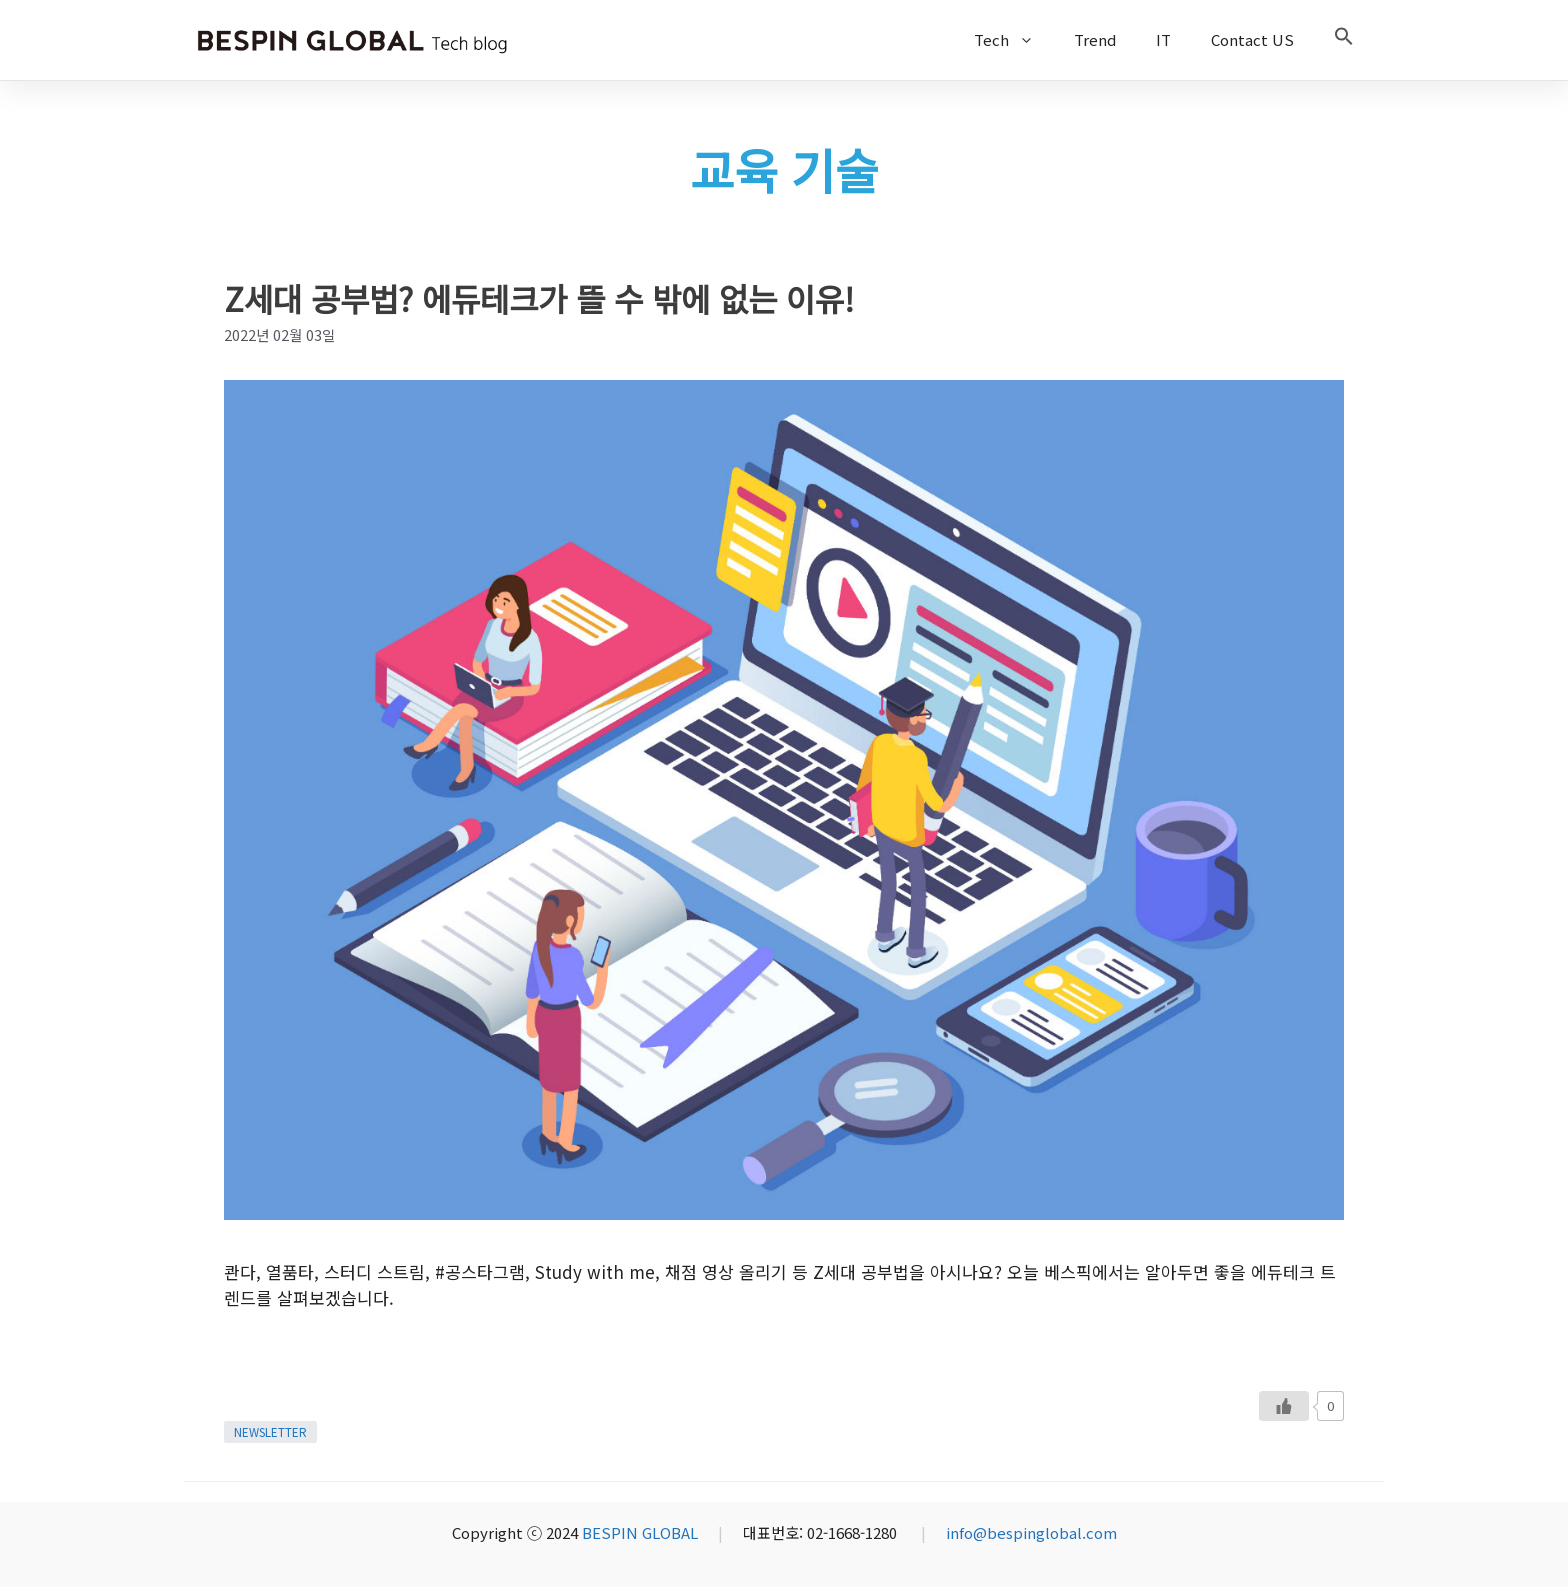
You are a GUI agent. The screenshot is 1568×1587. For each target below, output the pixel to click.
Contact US (1252, 39)
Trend (1095, 39)
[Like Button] (1284, 1406)
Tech (1014, 40)
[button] (1344, 40)
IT (1163, 39)
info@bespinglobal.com (1031, 1532)
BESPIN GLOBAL (640, 1532)
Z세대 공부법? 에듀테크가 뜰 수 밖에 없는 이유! (539, 298)
